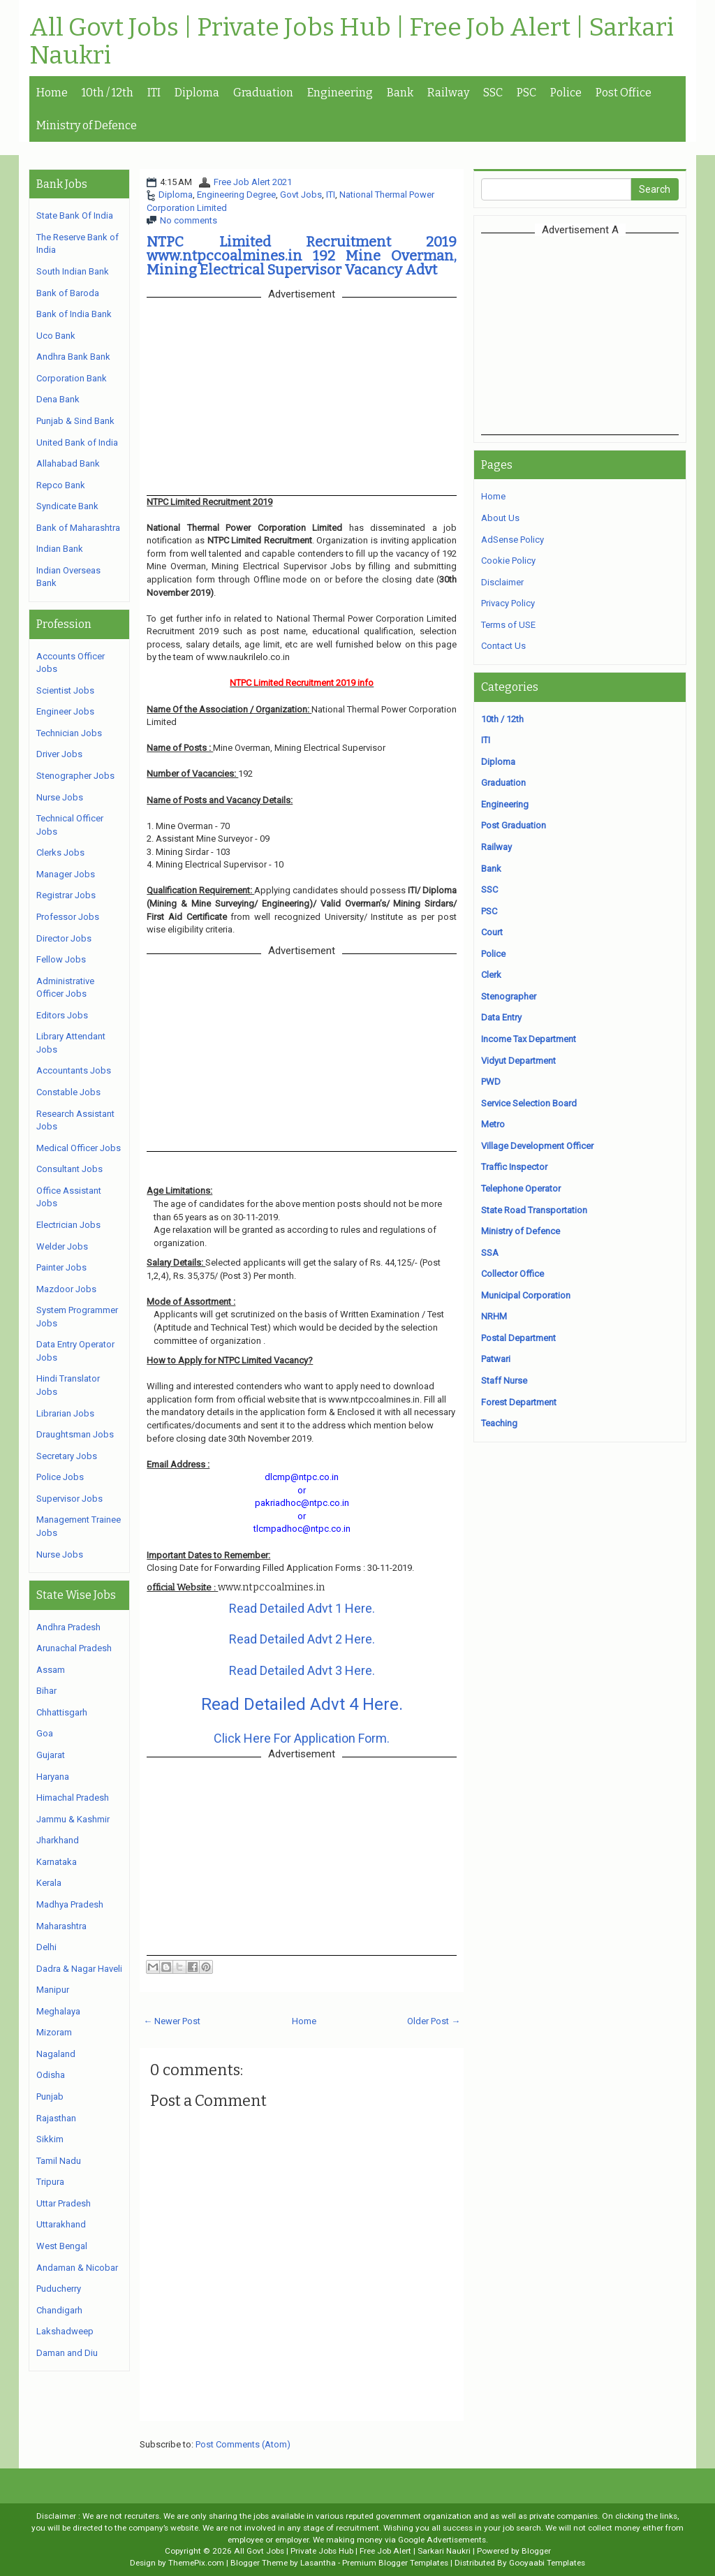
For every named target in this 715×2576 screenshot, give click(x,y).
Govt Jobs (301, 194)
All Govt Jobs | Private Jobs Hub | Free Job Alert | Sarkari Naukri (351, 41)
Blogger (536, 2551)
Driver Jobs (59, 754)
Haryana (52, 1776)
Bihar (46, 1690)
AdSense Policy (512, 539)
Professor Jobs (67, 917)
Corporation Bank (71, 378)
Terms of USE (508, 625)
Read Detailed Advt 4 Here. (302, 1704)
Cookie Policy (508, 560)
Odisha (50, 2075)
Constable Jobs (68, 1092)
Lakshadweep (65, 2331)
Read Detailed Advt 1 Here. (302, 1608)
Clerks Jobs (60, 852)
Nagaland (55, 2054)
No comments (188, 220)
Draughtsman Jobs (75, 1434)
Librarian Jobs (65, 1413)
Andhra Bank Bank (73, 356)
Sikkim (50, 2139)
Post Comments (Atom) (243, 2444)
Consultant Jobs (69, 1169)
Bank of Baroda (67, 293)
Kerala (48, 1883)
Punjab (50, 2096)
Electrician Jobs (68, 1225)
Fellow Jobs (61, 959)
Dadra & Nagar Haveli (79, 1968)
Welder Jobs (62, 1246)
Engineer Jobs (65, 711)
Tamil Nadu (58, 2161)
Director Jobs (63, 938)
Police (566, 92)
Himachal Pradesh (72, 1797)
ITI (154, 92)
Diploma (197, 92)
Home (52, 92)
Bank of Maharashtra (78, 527)
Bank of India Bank (74, 314)
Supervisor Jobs (69, 1498)
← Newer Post (171, 2021)
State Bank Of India (74, 215)
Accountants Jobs (73, 1070)
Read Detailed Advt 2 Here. (302, 1639)
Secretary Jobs (66, 1456)
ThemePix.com (196, 2563)
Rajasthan (56, 2118)
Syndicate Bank (67, 506)
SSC (493, 92)
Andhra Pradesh (68, 1627)
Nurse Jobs (59, 797)
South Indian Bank (72, 271)
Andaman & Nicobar (77, 2267)
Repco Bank (60, 485)
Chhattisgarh (61, 1712)
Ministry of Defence (86, 125)
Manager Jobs (65, 874)
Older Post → (433, 2021)
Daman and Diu (67, 2353)
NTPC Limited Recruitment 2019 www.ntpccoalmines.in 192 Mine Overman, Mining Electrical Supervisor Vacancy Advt (302, 255)
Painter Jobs (61, 1267)
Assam (50, 1669)
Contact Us (503, 646)
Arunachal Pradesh (74, 1648)
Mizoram (54, 2032)
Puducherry (58, 2288)
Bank (400, 92)
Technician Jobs (69, 733)
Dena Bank (58, 399)
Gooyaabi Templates (547, 2563)
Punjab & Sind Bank (75, 421)
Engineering (340, 92)
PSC (526, 92)
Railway (448, 92)
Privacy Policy (508, 603)
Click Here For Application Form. (302, 1738)
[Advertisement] (597, 333)
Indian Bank (59, 548)
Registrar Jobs (66, 895)
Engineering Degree (236, 194)
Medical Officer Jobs (78, 1148)
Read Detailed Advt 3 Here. (302, 1670)
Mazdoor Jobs (66, 1289)
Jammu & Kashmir (73, 1819)
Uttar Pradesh (63, 2203)
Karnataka (56, 1862)
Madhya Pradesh (69, 1904)
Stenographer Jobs (75, 775)
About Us (500, 518)
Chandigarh (59, 2310)
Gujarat (50, 1755)
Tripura (50, 2181)
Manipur (52, 1989)
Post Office (623, 92)
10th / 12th (107, 92)
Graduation (263, 92)
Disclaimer (502, 582)
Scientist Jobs (65, 690)
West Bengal (61, 2246)
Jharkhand (57, 1840)
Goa (44, 1733)
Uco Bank (55, 335)
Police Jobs (60, 1477)
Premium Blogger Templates (395, 2563)
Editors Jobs (62, 1015)
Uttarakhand (61, 2224)
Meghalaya (58, 2011)
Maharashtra (61, 1926)
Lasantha (318, 2563)
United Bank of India (77, 442)
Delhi (46, 1947)
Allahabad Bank (68, 463)
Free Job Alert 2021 (253, 182)
